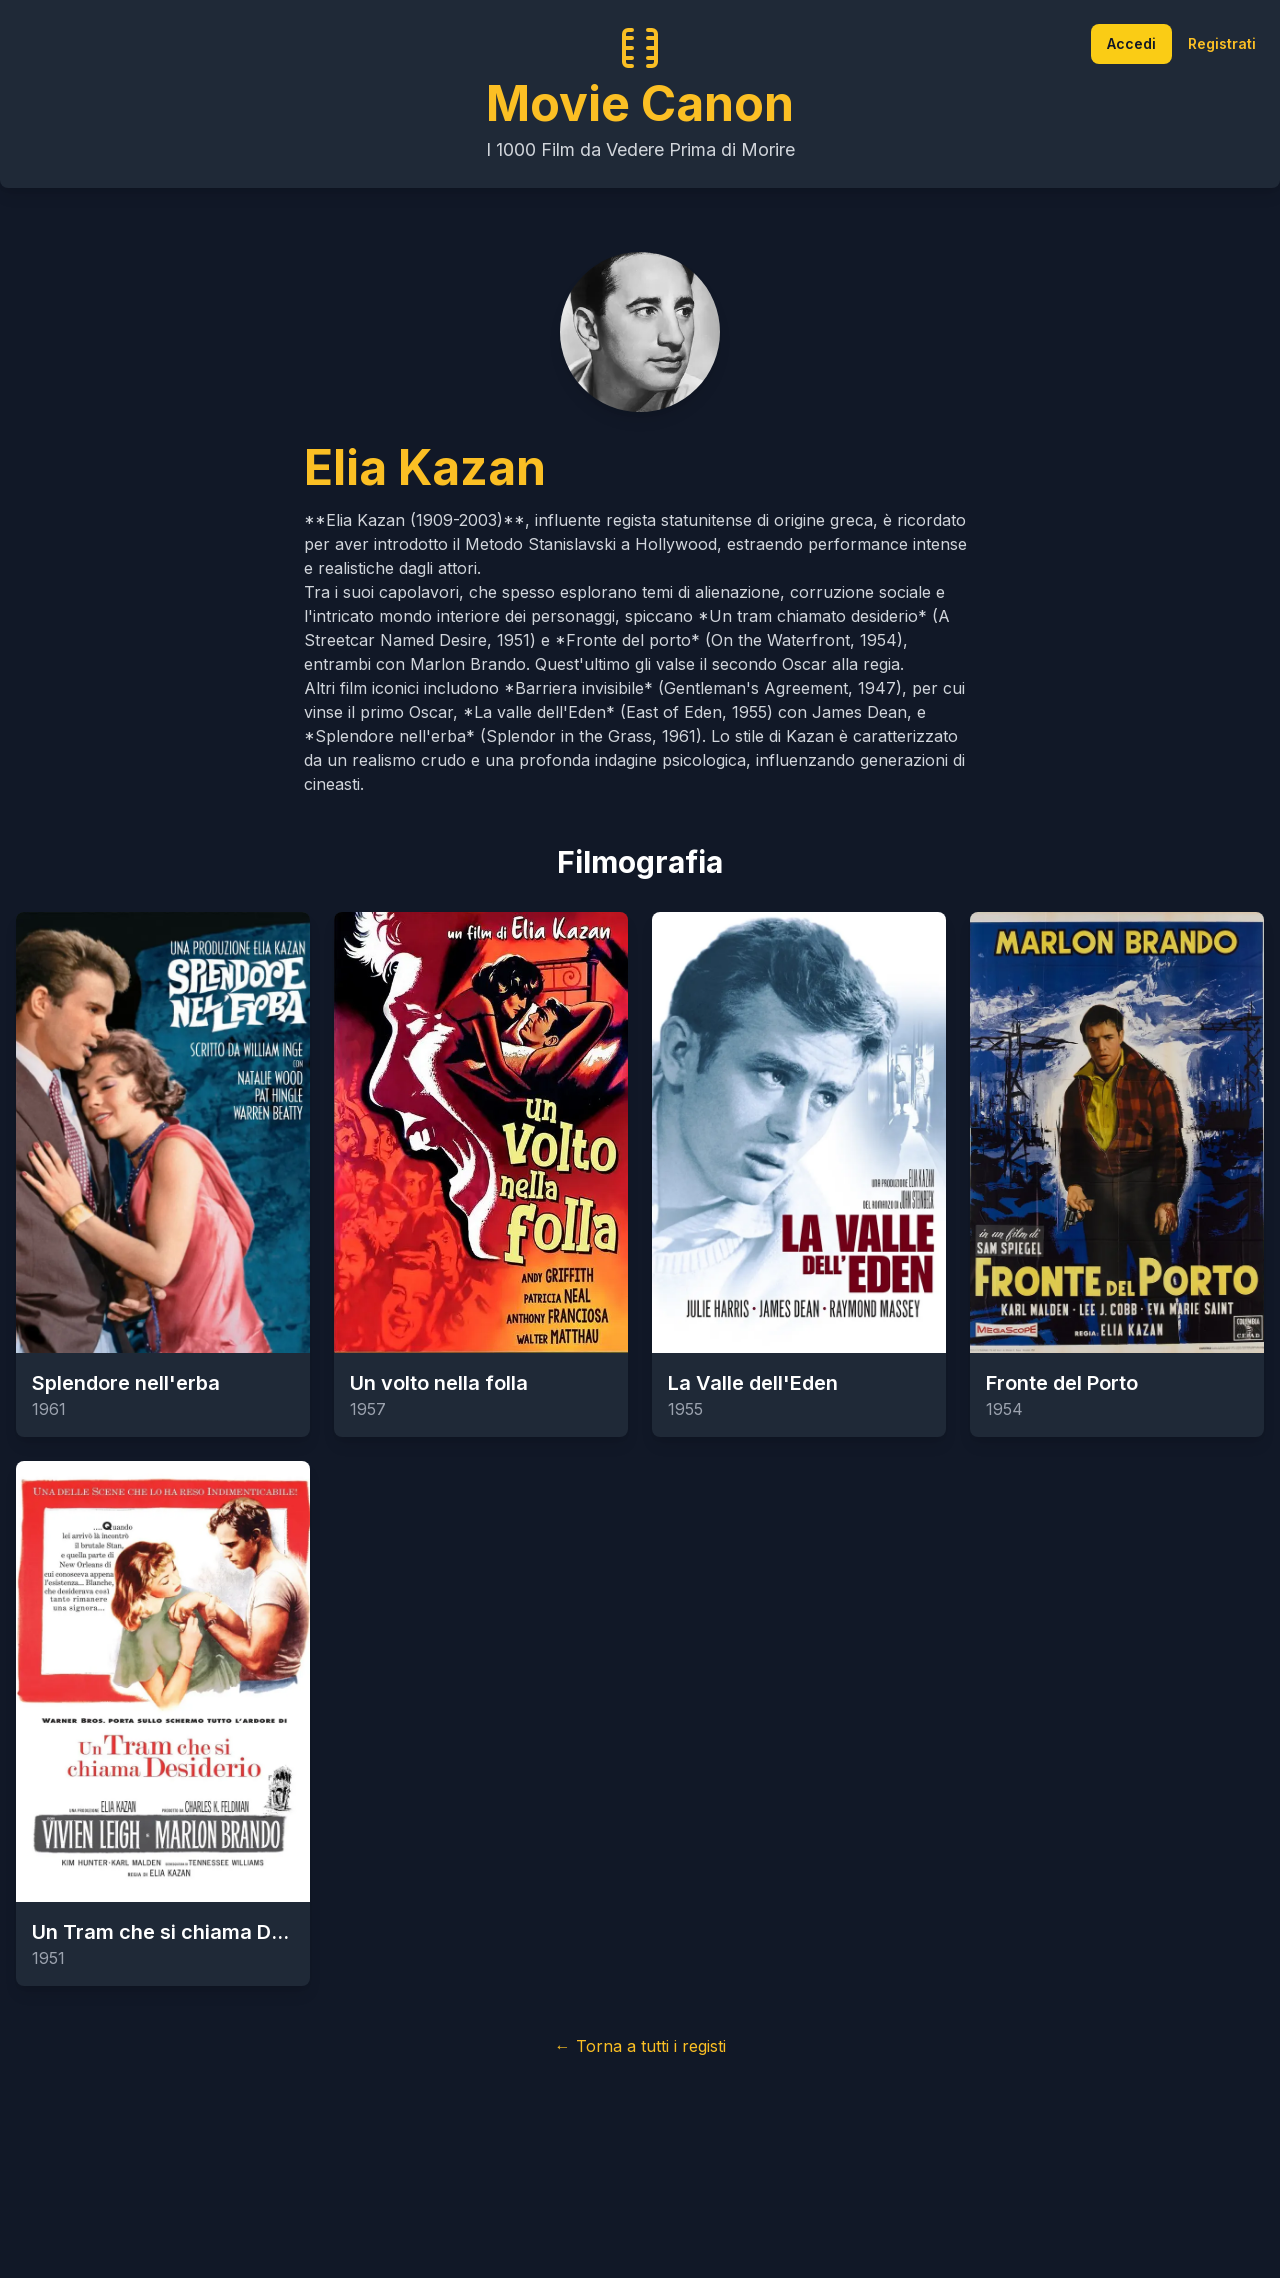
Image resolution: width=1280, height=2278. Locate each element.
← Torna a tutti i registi (640, 2046)
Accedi (1131, 43)
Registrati (1222, 43)
